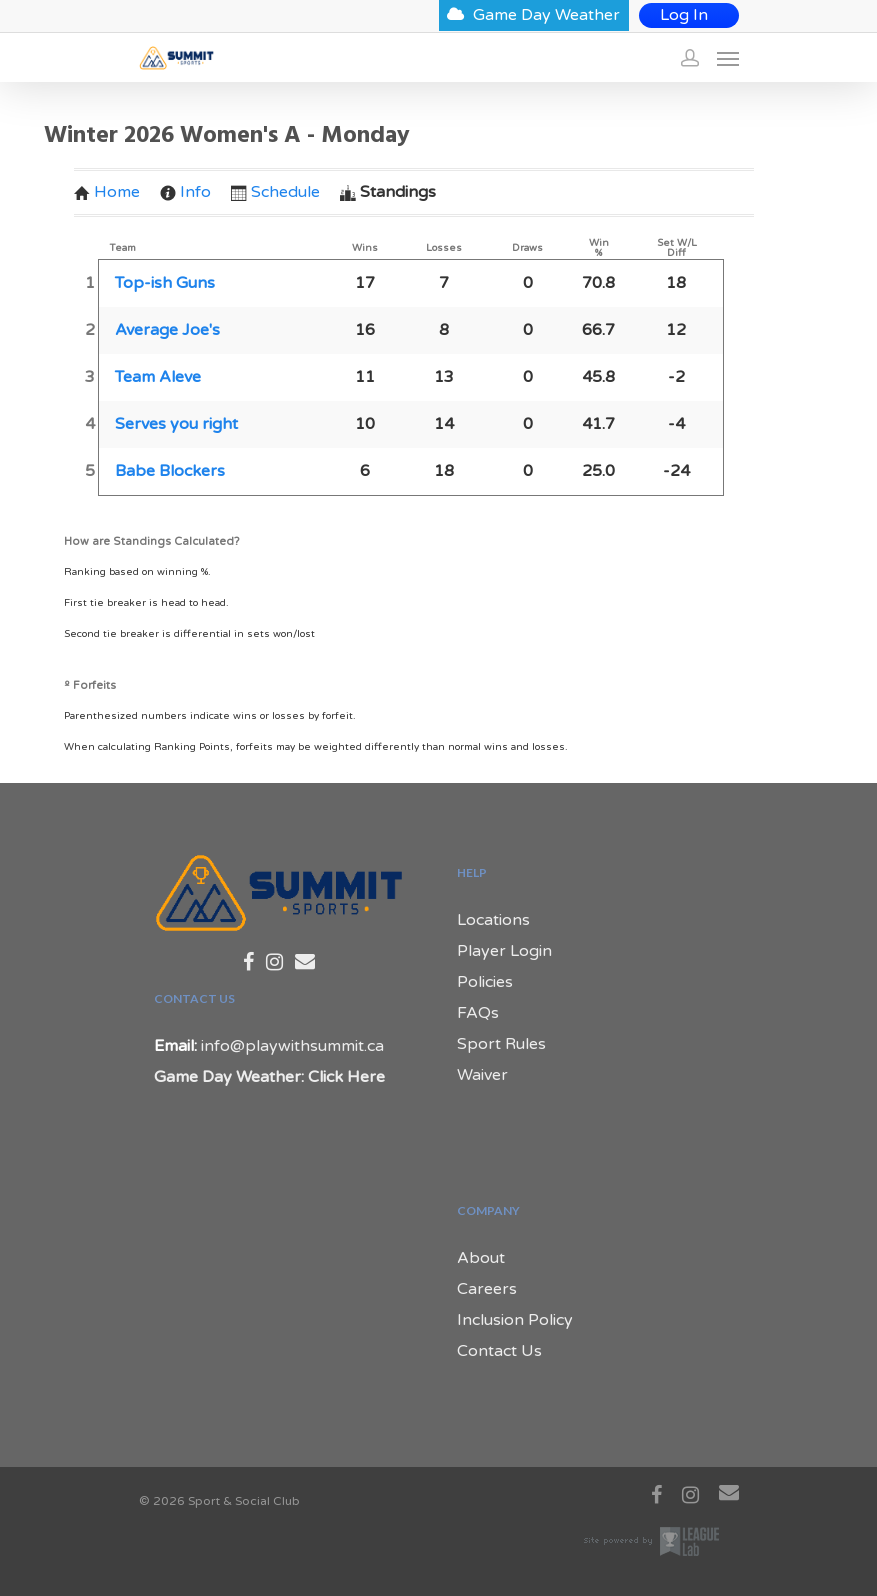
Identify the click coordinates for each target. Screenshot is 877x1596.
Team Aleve (158, 377)
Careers (487, 1289)
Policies (485, 982)
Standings (388, 192)
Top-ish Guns (165, 283)
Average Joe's (167, 330)
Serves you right (176, 424)
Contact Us (499, 1351)
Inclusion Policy (515, 1320)
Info (185, 192)
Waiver (482, 1075)
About (481, 1258)
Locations (493, 920)
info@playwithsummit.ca (292, 1046)
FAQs (478, 1013)
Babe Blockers (170, 471)
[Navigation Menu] (728, 58)
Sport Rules (501, 1044)
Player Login (504, 951)
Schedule (275, 192)
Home (107, 192)
